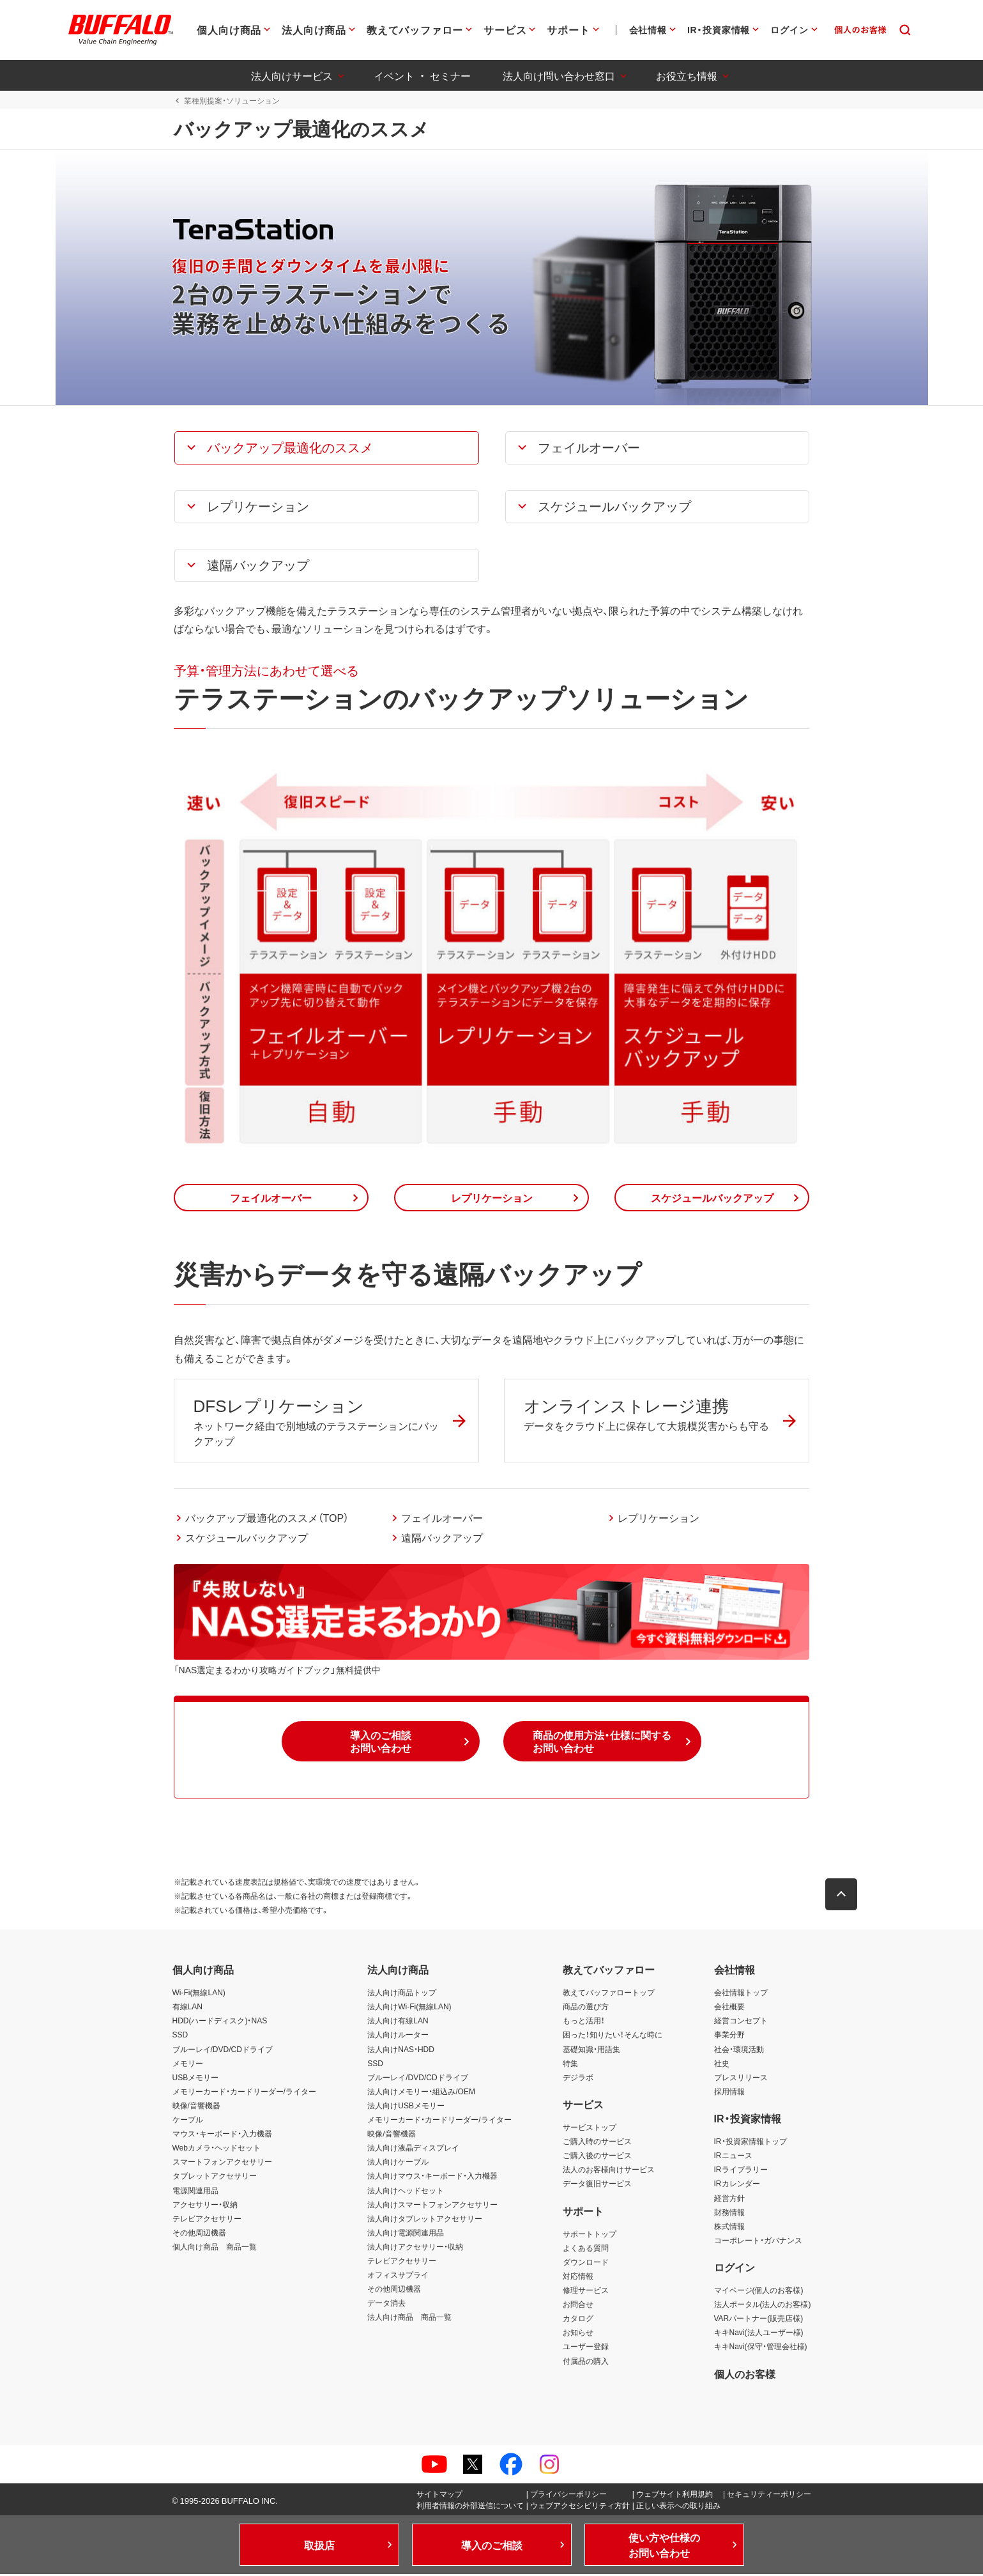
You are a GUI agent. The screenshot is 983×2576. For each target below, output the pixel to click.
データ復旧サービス (597, 2185)
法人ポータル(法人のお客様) (762, 2306)
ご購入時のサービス (597, 2143)
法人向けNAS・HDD (400, 2051)
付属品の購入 (586, 2362)
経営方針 (729, 2199)
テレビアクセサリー (206, 2220)
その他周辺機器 (199, 2234)
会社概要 (729, 2008)
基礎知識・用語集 (591, 2051)
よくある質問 (586, 2249)
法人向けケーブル (398, 2164)
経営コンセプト (741, 2022)
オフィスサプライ (398, 2276)
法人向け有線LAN (397, 2022)
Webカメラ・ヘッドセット (216, 2149)
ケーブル (187, 2121)
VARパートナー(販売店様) (759, 2320)
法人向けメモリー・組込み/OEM (421, 2093)
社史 (721, 2065)
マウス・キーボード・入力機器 (222, 2135)
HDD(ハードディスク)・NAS (220, 2022)
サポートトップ (589, 2235)
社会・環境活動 (739, 2051)
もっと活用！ (584, 2022)
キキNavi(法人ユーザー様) (759, 2334)
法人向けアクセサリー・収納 (415, 2248)
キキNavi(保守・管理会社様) (760, 2348)
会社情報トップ (741, 1994)
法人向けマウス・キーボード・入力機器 (432, 2178)
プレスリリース (741, 2079)
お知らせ (578, 2334)
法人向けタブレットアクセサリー (424, 2220)
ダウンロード (586, 2263)
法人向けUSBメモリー (406, 2107)
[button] (325, 447)
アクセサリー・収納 (205, 2206)
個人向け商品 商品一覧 (214, 2248)
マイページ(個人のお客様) (759, 2291)
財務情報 (729, 2214)
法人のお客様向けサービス (609, 2171)
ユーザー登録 (586, 2348)
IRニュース (733, 2157)
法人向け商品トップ (401, 1994)
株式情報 (729, 2228)
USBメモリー (195, 2079)
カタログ (578, 2320)
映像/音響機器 (196, 2107)
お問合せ (578, 2306)
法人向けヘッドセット (405, 2192)
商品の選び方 (586, 2008)
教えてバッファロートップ (609, 1994)
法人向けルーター (398, 2037)
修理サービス (586, 2291)
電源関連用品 (195, 2192)
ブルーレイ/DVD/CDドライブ (222, 2051)
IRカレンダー (737, 2185)
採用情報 (729, 2093)
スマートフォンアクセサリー (222, 2164)
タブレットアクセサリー (214, 2178)
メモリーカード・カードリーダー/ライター (244, 2093)
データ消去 (386, 2304)
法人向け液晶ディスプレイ (413, 2149)
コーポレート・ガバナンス (758, 2242)
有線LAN (187, 2008)
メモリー (187, 2065)
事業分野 (729, 2037)
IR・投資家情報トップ (750, 2143)
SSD (180, 2037)
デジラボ (578, 2079)
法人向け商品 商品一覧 (409, 2319)
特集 (570, 2065)
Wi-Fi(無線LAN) (198, 1994)
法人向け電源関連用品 (405, 2234)
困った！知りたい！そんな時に (612, 2037)
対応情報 (578, 2277)
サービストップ (589, 2129)
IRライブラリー (741, 2171)
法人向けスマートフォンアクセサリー (432, 2206)
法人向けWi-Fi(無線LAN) (409, 2008)
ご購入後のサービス (597, 2157)
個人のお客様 (744, 2375)
